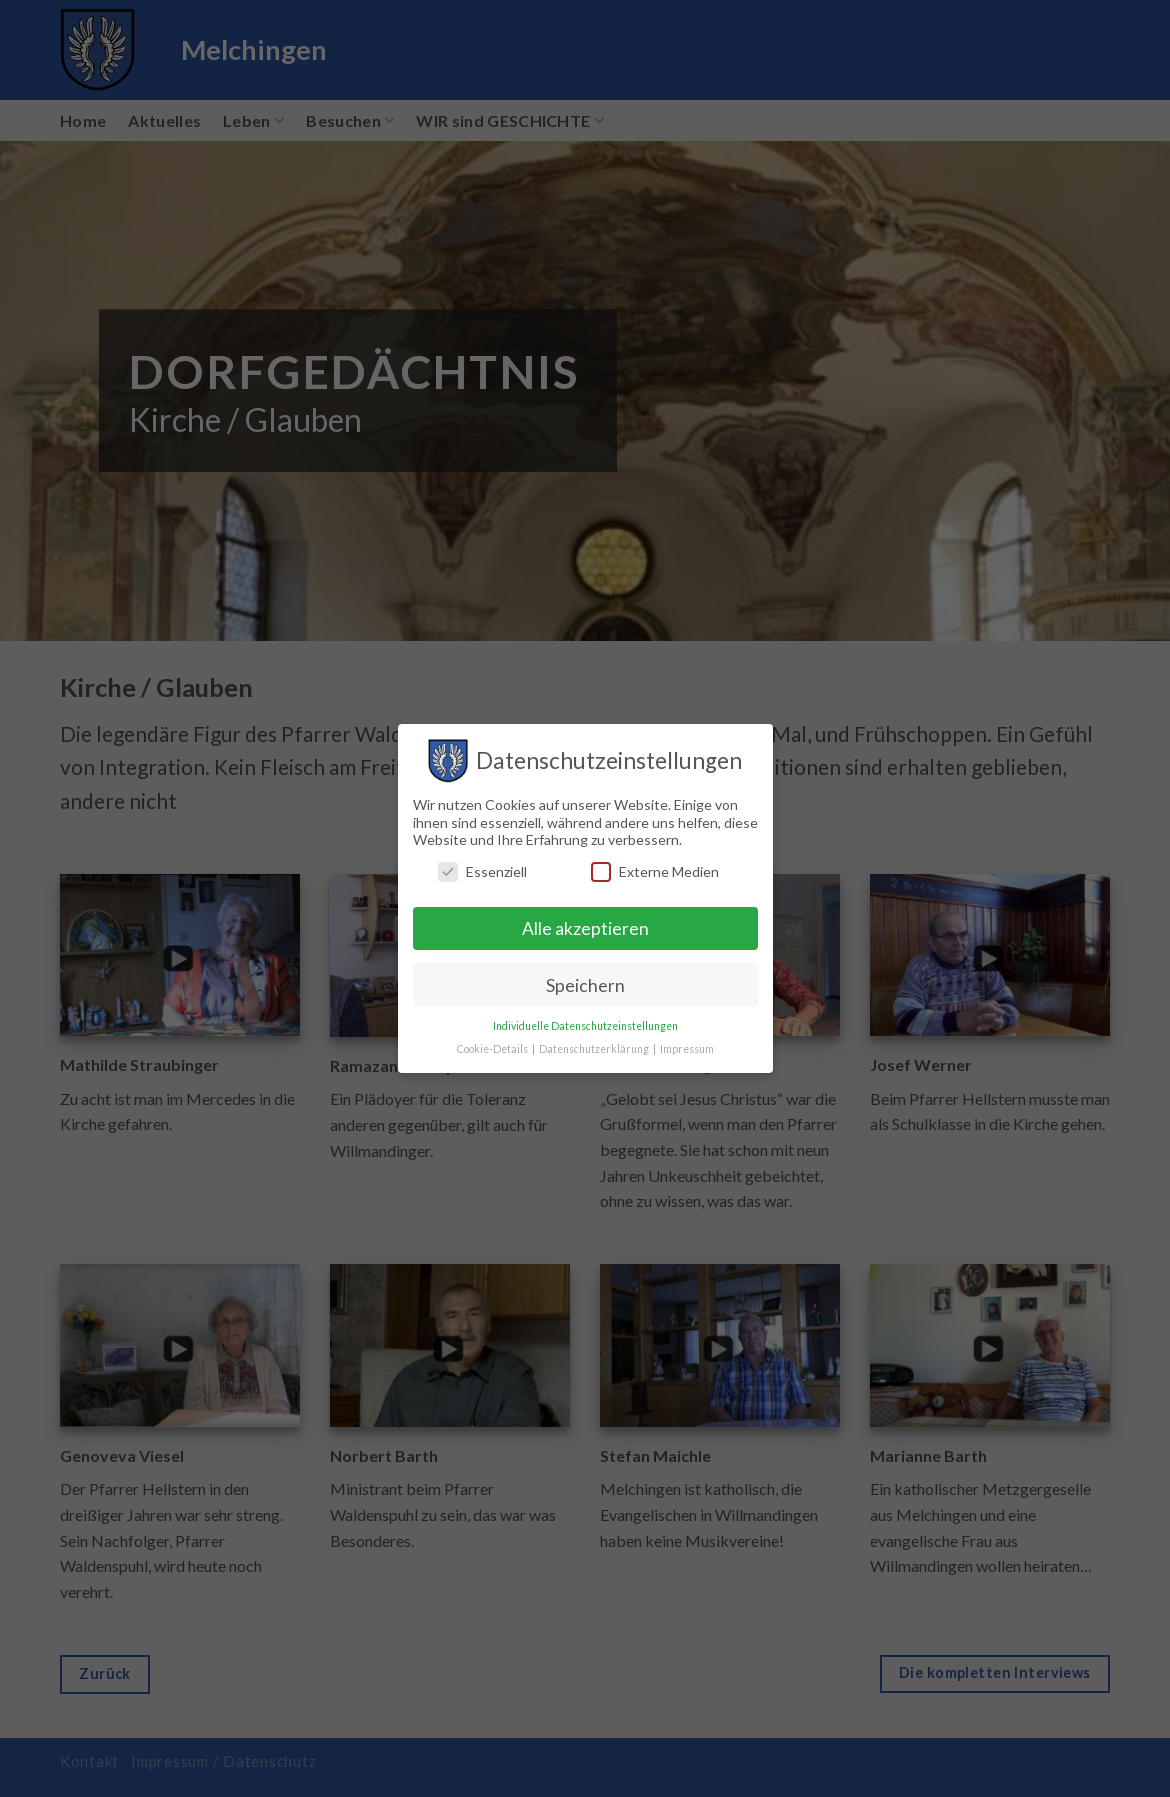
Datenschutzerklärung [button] (595, 1049)
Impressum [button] (687, 1049)
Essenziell (482, 871)
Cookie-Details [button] (493, 1049)
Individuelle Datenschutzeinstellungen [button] (585, 1026)
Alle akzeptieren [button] (585, 928)
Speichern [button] (585, 985)
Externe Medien (655, 871)
